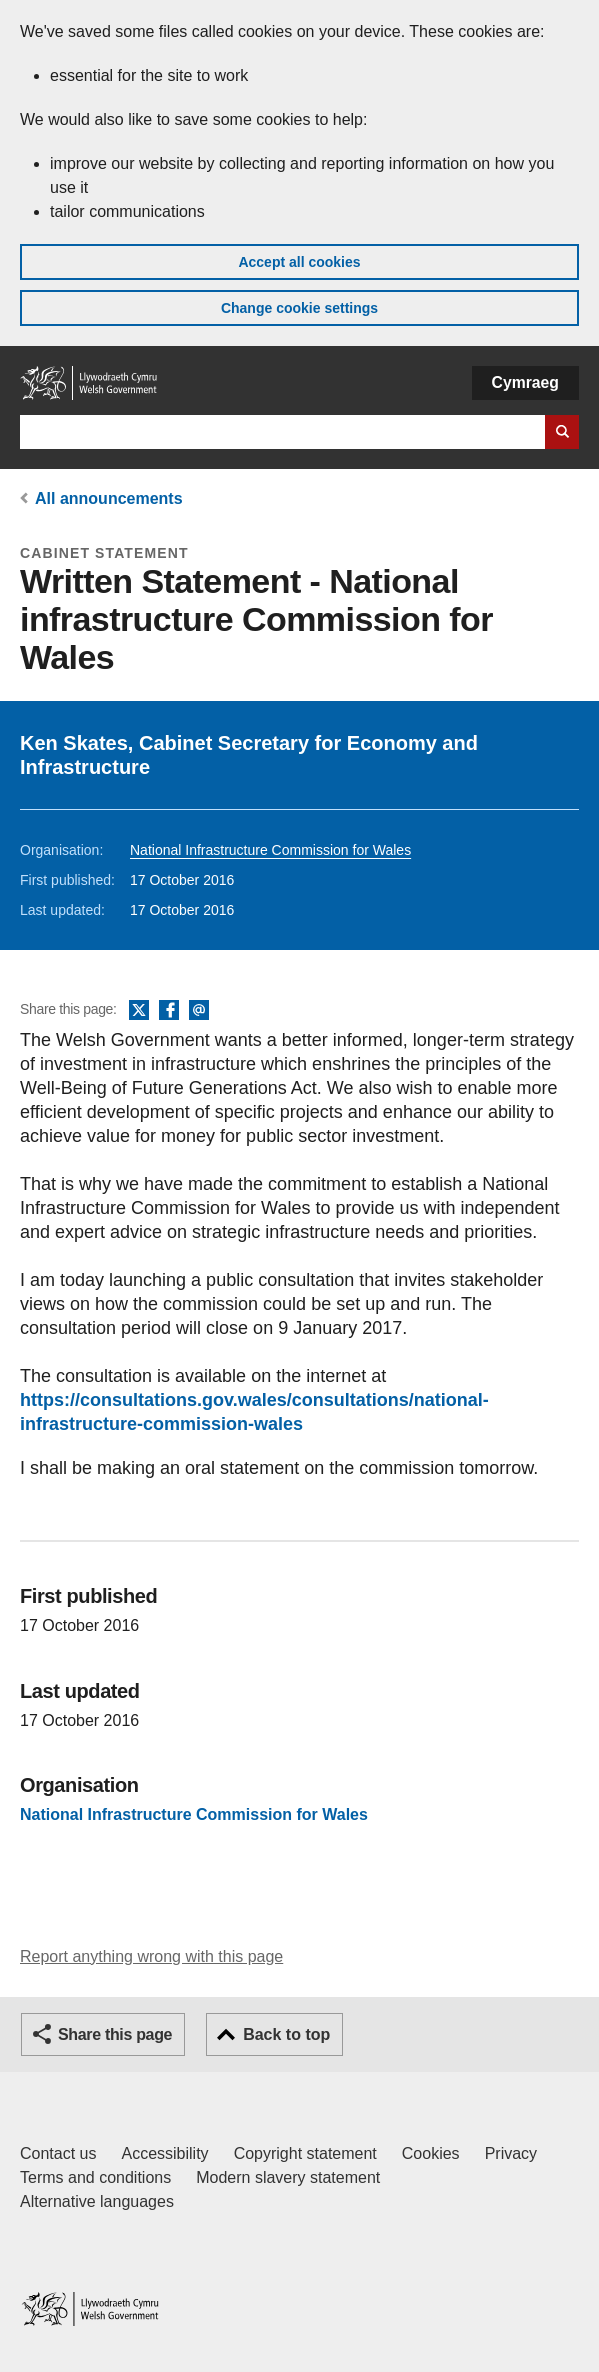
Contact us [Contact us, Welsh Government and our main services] (58, 2153)
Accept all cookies (299, 262)
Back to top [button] (286, 2034)
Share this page (115, 2034)
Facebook (169, 1011)
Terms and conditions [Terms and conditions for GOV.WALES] (95, 2177)
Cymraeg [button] (525, 382)
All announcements (109, 498)
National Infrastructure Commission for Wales (270, 850)
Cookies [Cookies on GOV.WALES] (431, 2153)
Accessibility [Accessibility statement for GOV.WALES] (164, 2153)
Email (199, 1011)
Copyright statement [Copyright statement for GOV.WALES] (305, 2153)
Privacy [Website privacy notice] (511, 2153)
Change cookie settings (299, 308)
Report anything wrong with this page (151, 1956)
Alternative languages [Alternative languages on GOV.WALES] (97, 2201)
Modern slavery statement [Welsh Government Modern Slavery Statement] (288, 2177)
